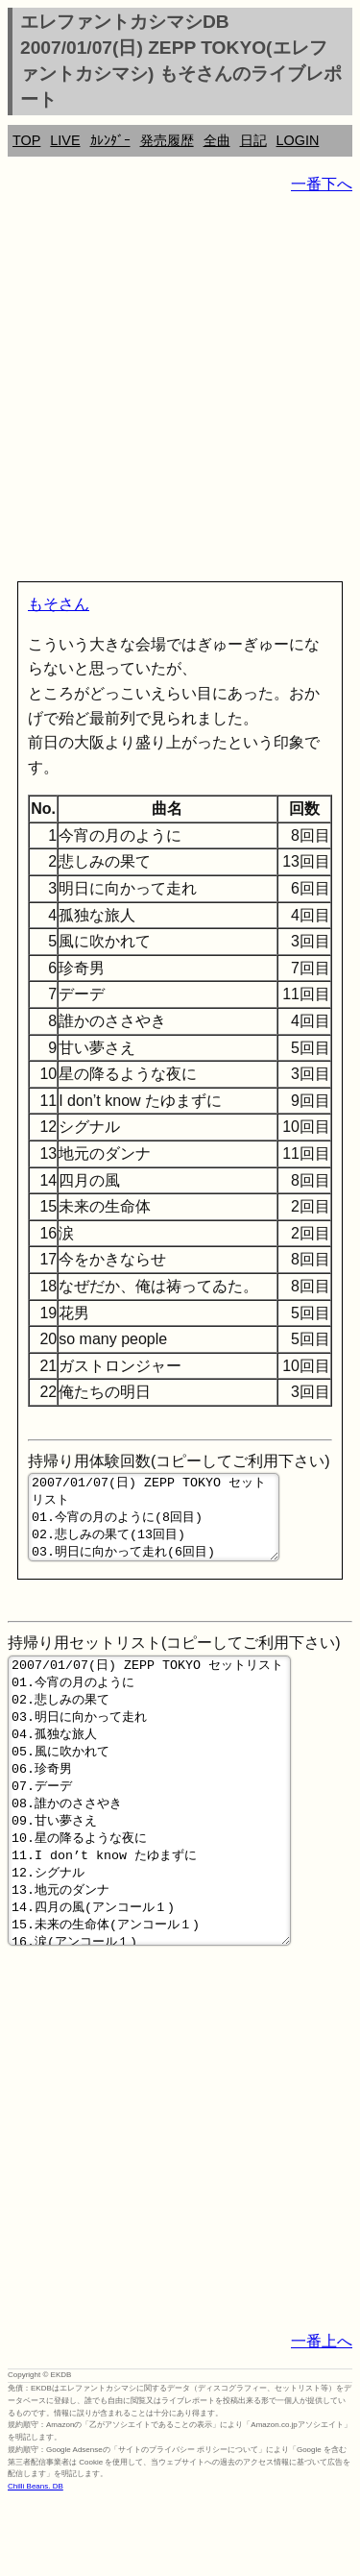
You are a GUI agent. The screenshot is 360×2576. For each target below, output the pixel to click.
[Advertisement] (180, 391)
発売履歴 (167, 140)
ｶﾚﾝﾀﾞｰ (110, 140)
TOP (26, 140)
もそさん (58, 604)
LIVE (65, 140)
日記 (253, 140)
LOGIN (298, 140)
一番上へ (321, 2416)
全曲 (217, 140)
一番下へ (321, 184)
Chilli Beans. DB (35, 2561)
